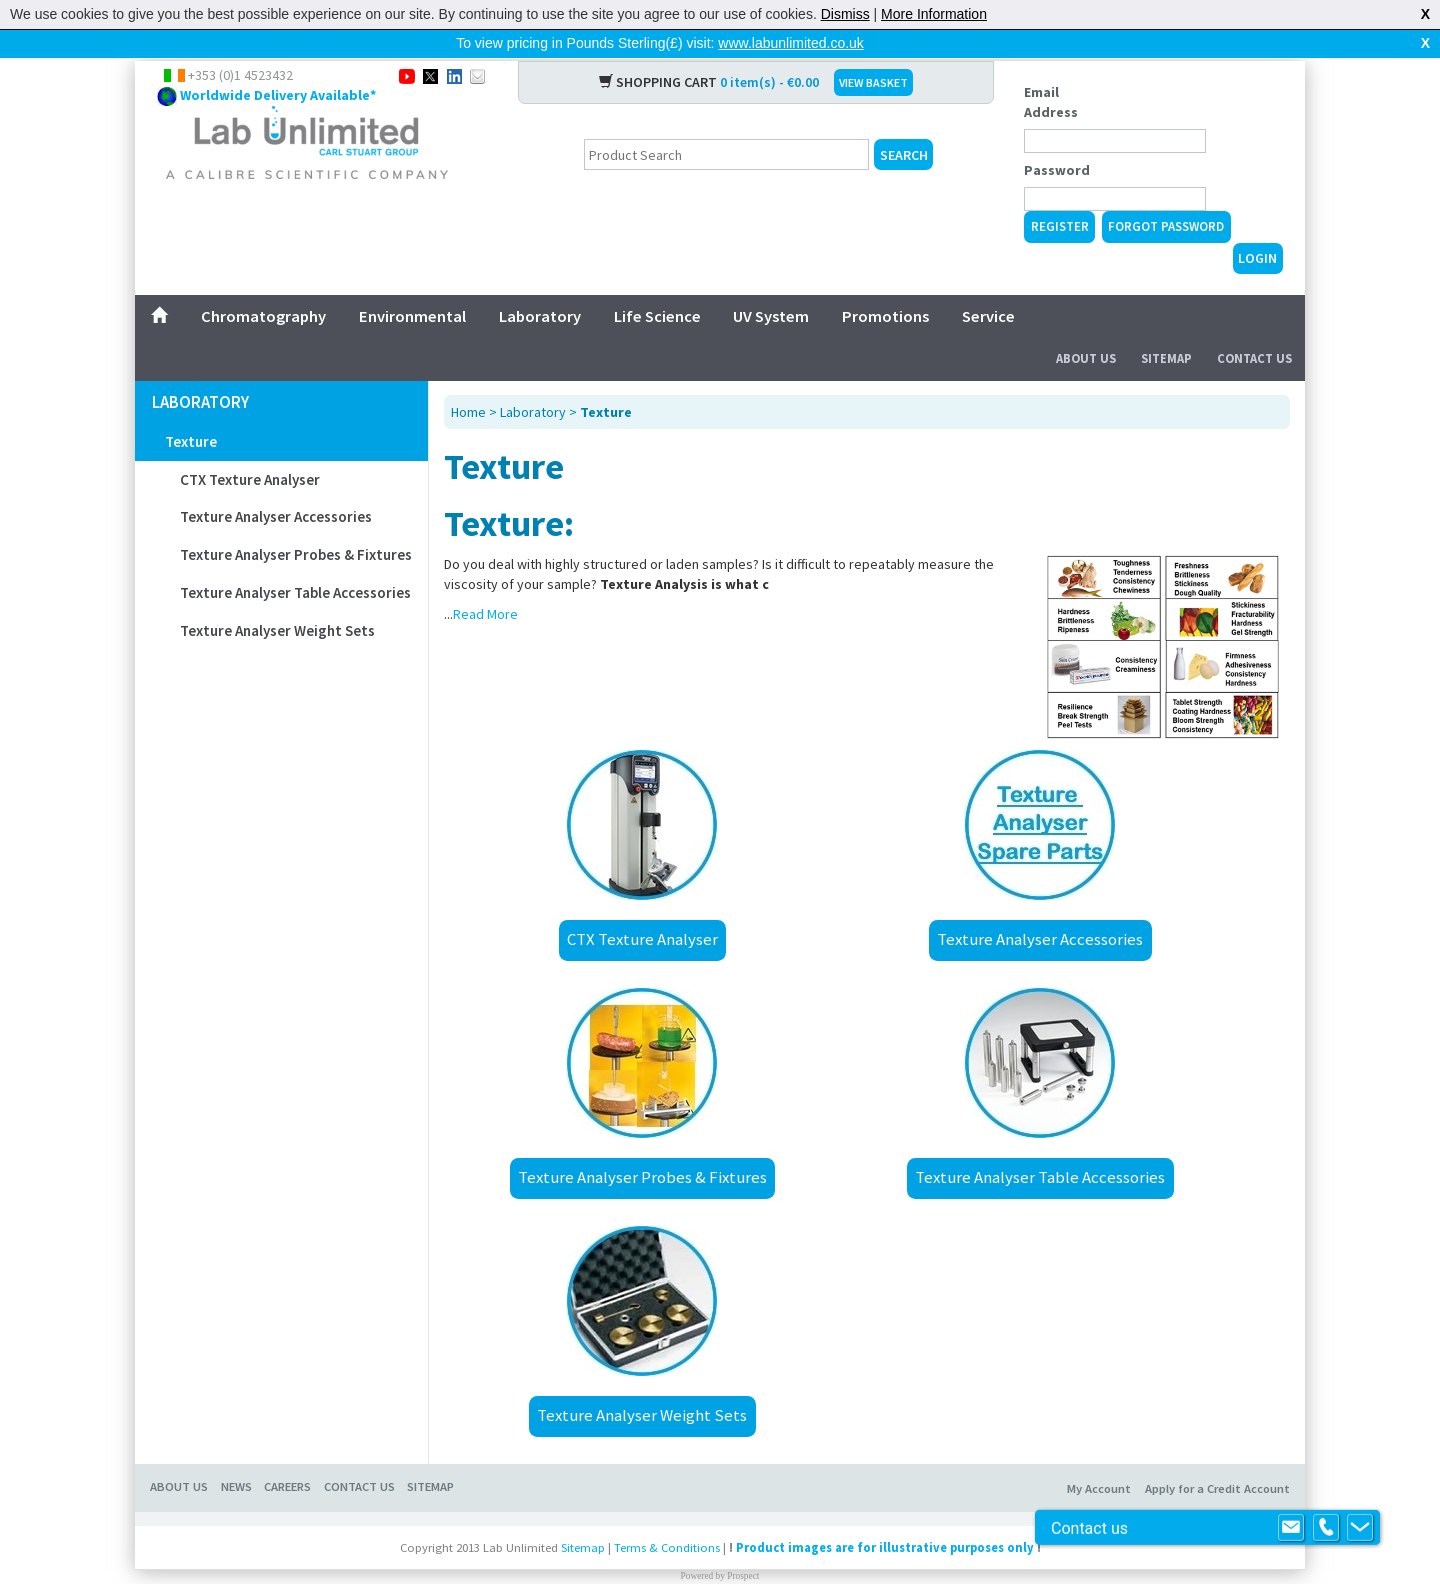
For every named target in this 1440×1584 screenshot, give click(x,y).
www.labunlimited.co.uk (791, 43)
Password (1057, 138)
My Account (1099, 1456)
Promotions (885, 284)
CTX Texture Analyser (250, 447)
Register (1060, 194)
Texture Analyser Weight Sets (277, 598)
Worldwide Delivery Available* (278, 63)
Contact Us (1254, 326)
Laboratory (540, 284)
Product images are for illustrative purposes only (885, 1515)
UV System (771, 284)
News (236, 1454)
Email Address (1051, 70)
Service (988, 284)
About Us (1086, 326)
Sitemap (1166, 326)
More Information (934, 14)
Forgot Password (1166, 194)
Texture (191, 409)
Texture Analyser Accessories (276, 484)
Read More (485, 582)
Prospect (743, 1544)
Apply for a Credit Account (1217, 1456)
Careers (287, 1454)
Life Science (657, 284)
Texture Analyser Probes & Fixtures (296, 522)
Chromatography (263, 284)
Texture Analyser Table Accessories (295, 560)
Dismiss (845, 14)
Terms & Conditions (667, 1515)
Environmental (412, 284)
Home (468, 380)
